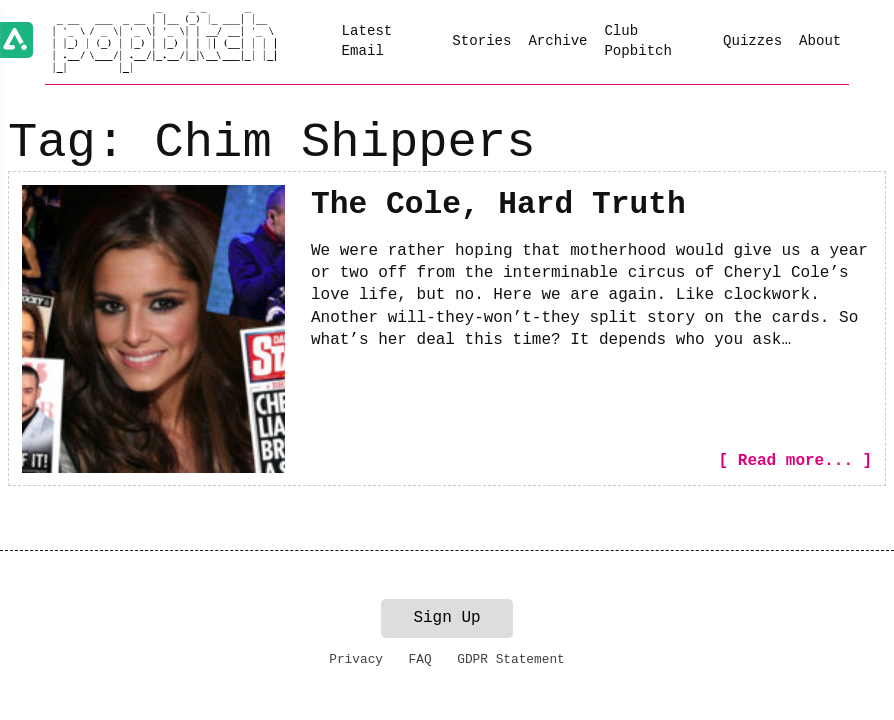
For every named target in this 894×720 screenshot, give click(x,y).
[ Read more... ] (796, 461)
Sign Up (446, 618)
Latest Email (367, 41)
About (820, 41)
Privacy (356, 659)
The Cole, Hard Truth (498, 204)
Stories (481, 41)
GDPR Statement (511, 659)
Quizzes (752, 41)
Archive (557, 41)
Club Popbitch (638, 41)
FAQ (420, 659)
